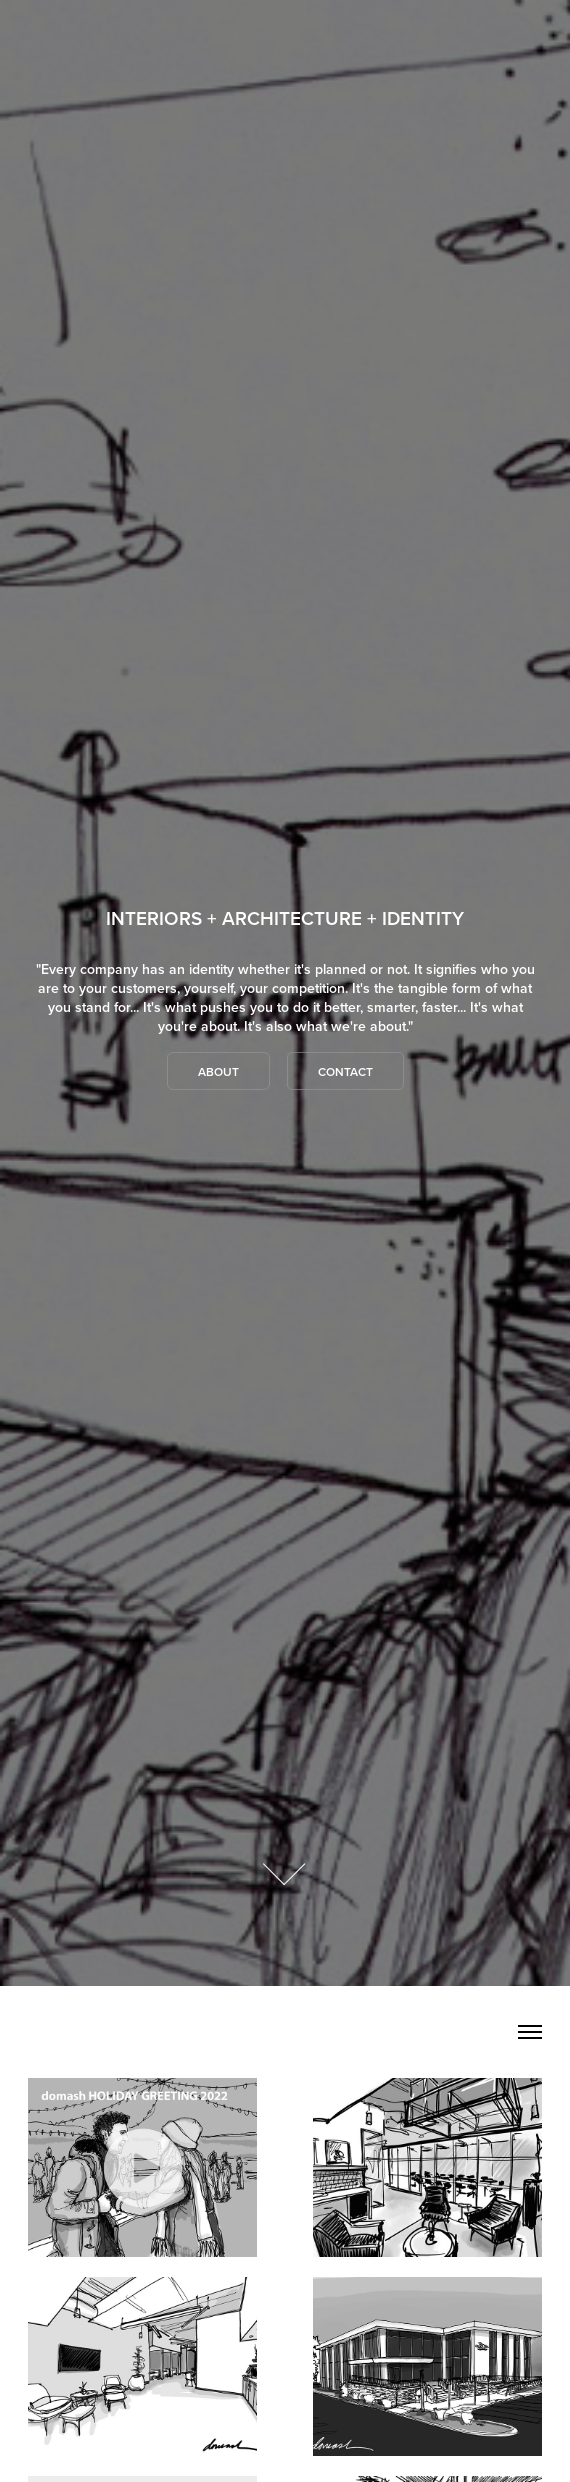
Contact (345, 1071)
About (218, 1071)
